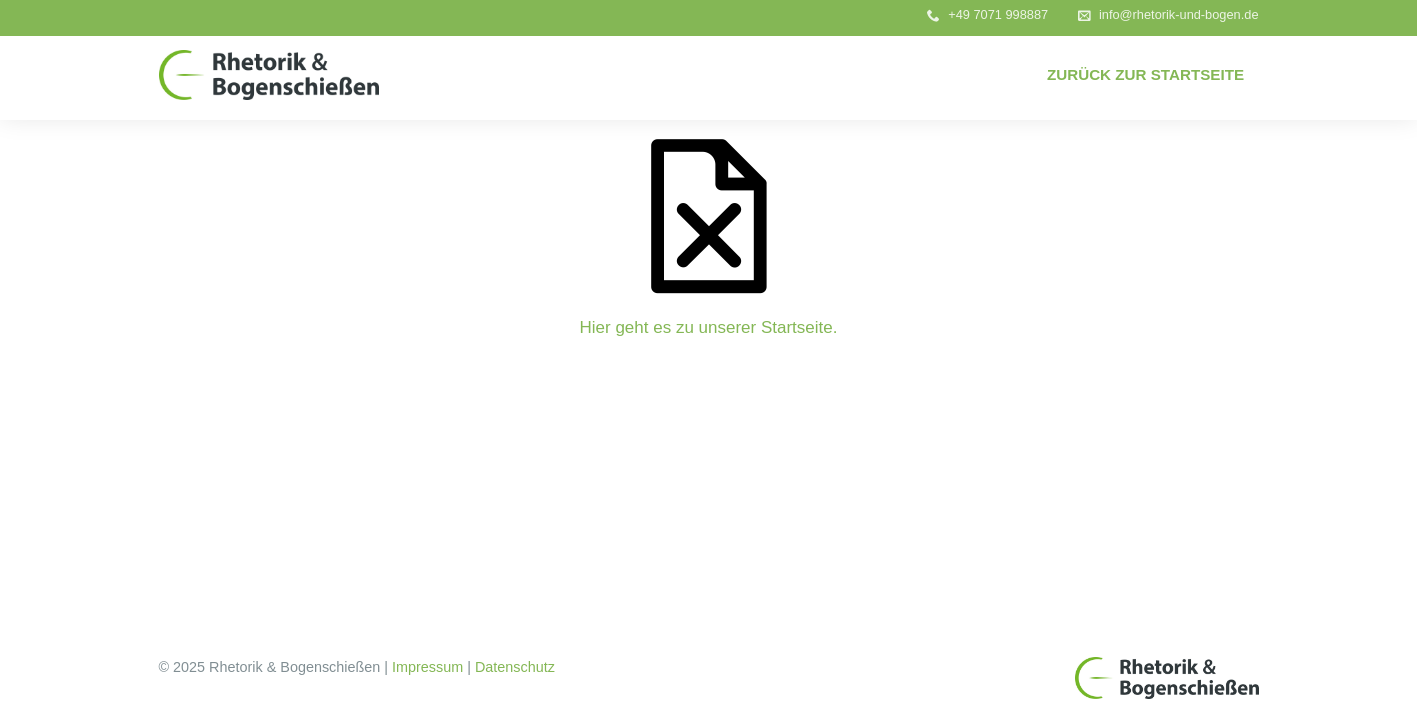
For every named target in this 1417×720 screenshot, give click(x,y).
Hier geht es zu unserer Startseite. (709, 327)
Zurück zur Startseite (1145, 74)
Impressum (427, 667)
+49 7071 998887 (998, 14)
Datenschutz (515, 667)
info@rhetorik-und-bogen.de (1179, 14)
